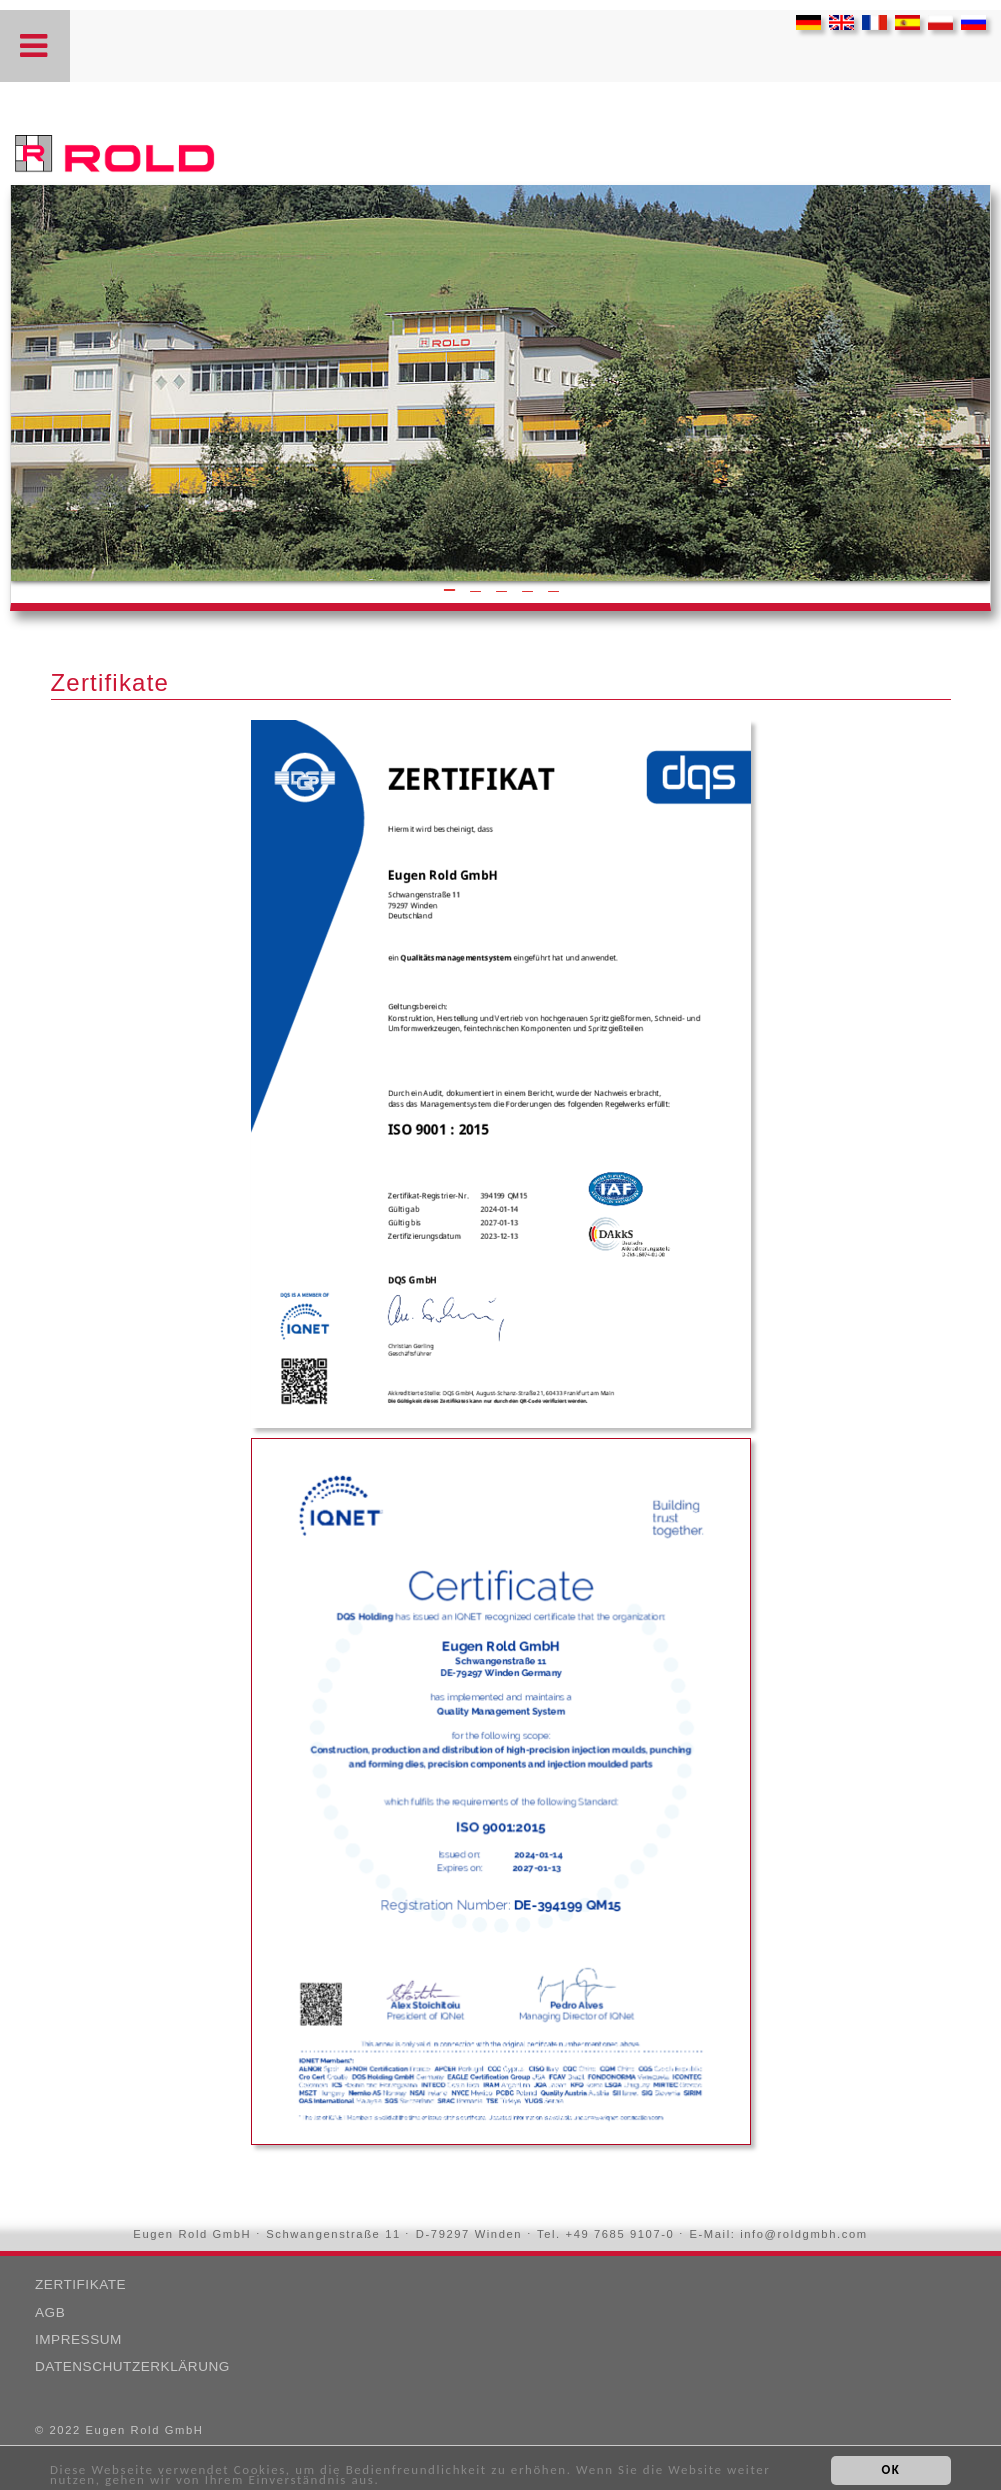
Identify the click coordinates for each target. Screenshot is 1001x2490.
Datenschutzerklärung (132, 2366)
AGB (50, 2312)
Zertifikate (80, 2284)
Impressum (78, 2339)
